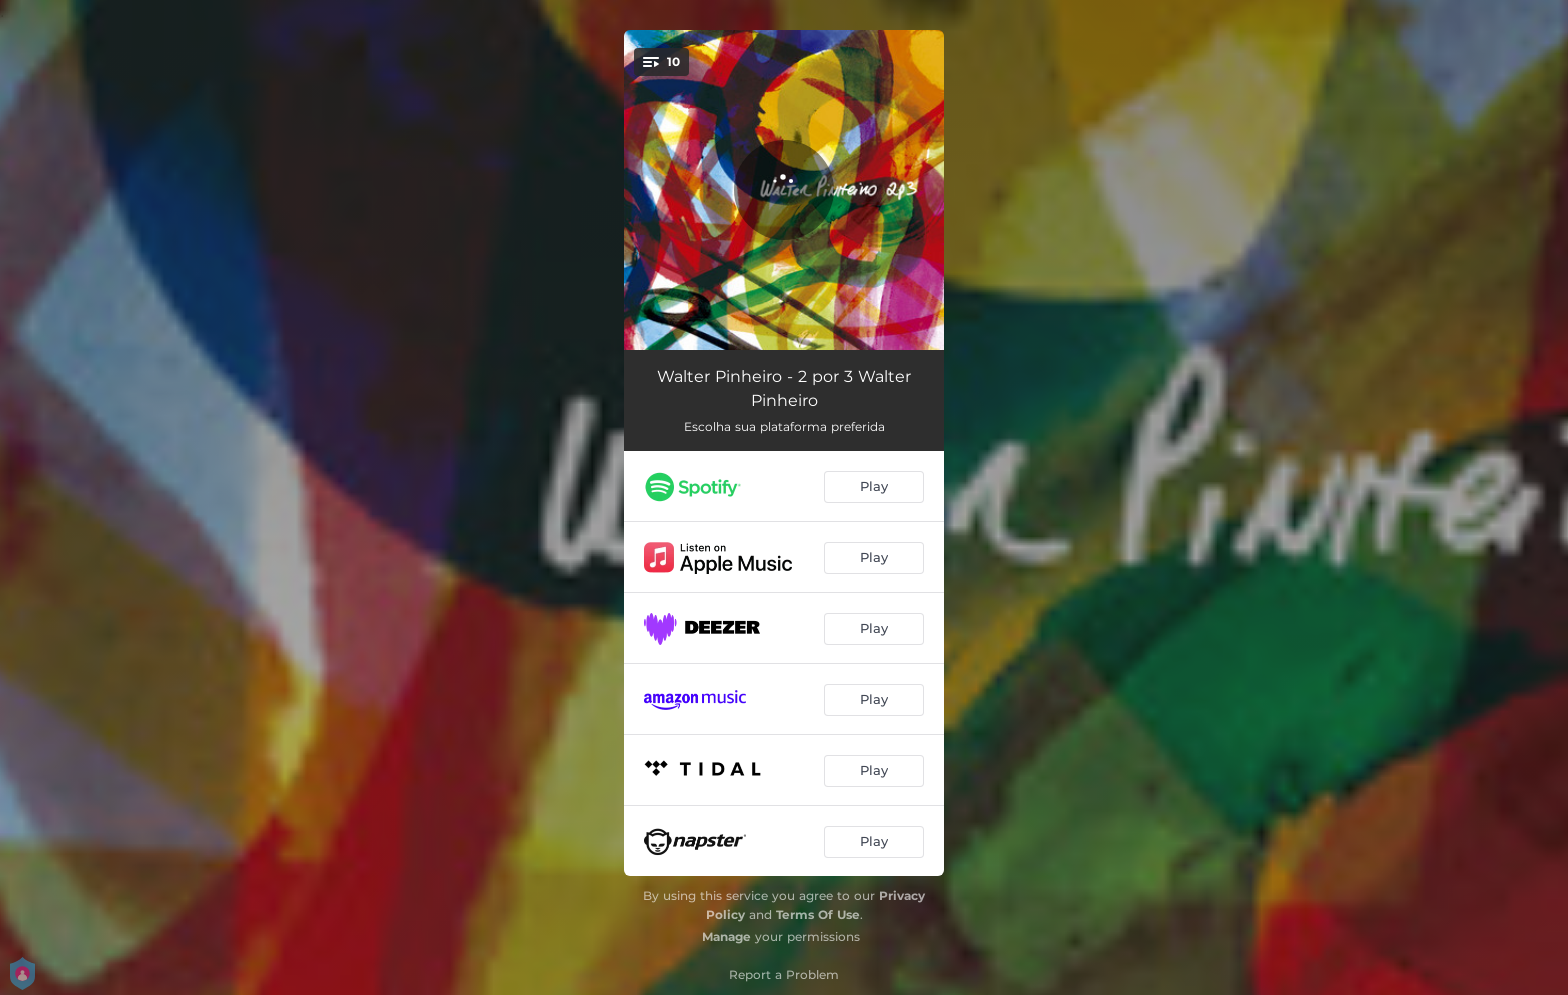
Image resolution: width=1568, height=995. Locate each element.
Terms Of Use (818, 914)
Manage (726, 936)
